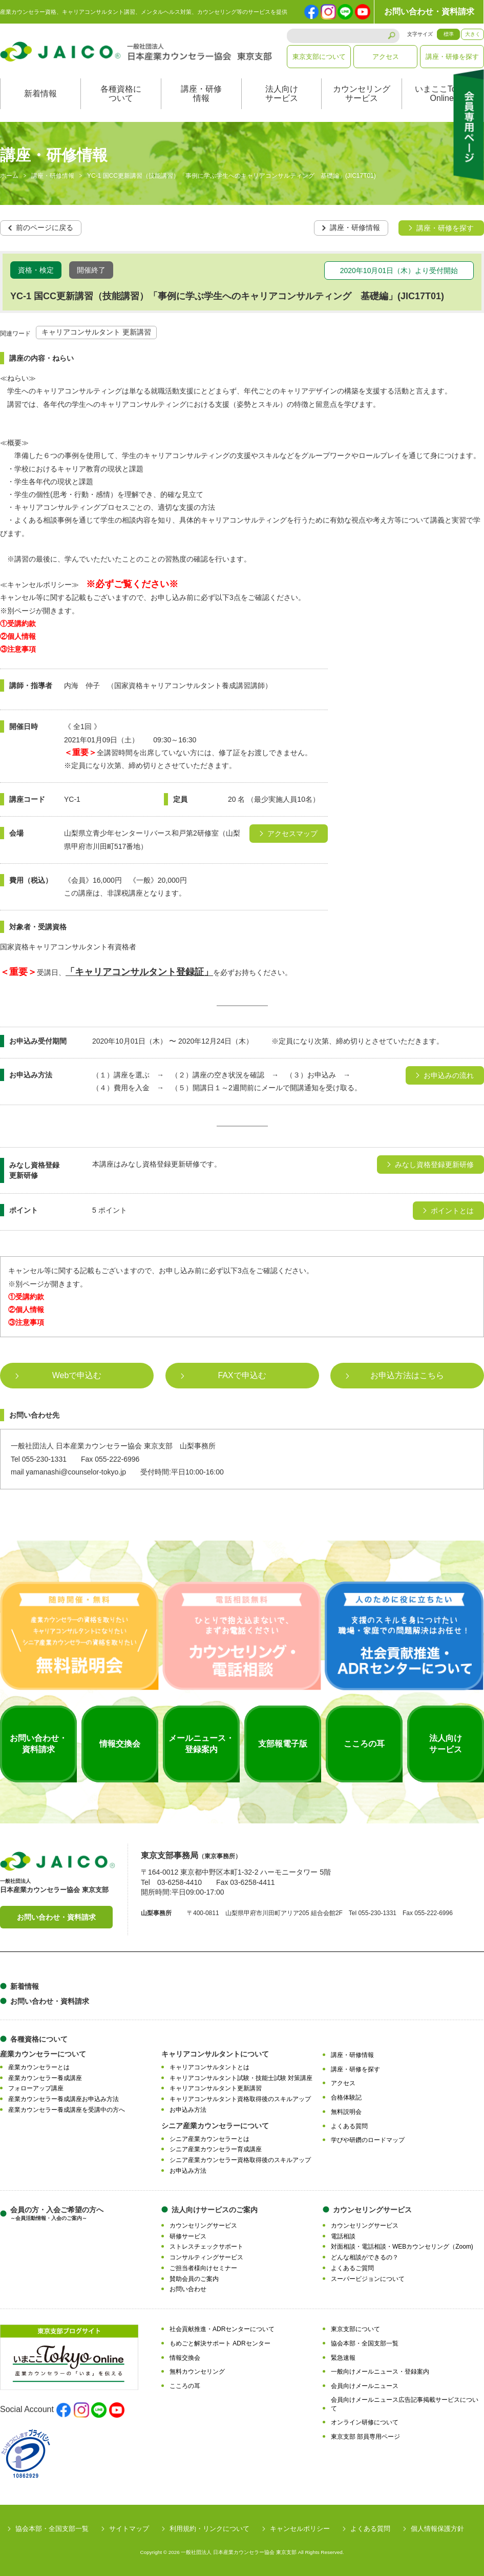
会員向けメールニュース (364, 2386)
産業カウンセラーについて (43, 2054)
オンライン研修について (364, 2422)
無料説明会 (346, 2111)
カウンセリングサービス (361, 93)
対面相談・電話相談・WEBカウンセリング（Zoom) (402, 2246)
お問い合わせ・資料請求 (429, 11)
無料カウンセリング (197, 2371)
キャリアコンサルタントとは (209, 2067)
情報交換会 (185, 2357)
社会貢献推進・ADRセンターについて (222, 2329)
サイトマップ (129, 2528)
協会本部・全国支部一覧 (364, 2343)
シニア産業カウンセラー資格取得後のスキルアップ (240, 2160)
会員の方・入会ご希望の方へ (56, 2213)
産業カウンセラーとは (39, 2067)
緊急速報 (343, 2357)
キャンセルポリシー (300, 2528)
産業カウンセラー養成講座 (45, 2078)
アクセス (385, 56)
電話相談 (343, 2235)
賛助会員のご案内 (194, 2278)
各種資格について (120, 93)
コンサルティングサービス (206, 2257)
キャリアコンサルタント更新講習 (216, 2088)
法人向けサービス (281, 93)
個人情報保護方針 (437, 2528)
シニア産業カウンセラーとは (209, 2139)
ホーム (9, 176)
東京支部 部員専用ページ (365, 2436)
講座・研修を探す (452, 56)
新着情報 (40, 93)
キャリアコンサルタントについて (215, 2054)
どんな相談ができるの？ (364, 2257)
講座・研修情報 (201, 93)
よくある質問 (349, 2126)
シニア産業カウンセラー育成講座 (216, 2149)
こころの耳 (185, 2386)
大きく (472, 34)
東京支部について (319, 56)
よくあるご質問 (352, 2268)
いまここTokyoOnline (442, 93)
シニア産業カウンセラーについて (215, 2125)
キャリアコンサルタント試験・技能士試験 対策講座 (241, 2078)
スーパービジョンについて (368, 2278)
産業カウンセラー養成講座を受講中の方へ (66, 2109)
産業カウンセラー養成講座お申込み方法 (63, 2099)
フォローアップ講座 (36, 2088)
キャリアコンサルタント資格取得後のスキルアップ (240, 2099)
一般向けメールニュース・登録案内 (380, 2371)
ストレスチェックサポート (206, 2246)
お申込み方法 (188, 2109)
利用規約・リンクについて (209, 2528)
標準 (449, 34)
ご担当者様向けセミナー (203, 2268)
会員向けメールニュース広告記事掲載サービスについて (404, 2404)
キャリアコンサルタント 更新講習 (96, 332)
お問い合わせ (188, 2289)
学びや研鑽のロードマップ (368, 2140)
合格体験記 (346, 2097)
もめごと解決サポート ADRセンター (220, 2343)
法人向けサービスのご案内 (215, 2209)
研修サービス (188, 2235)
